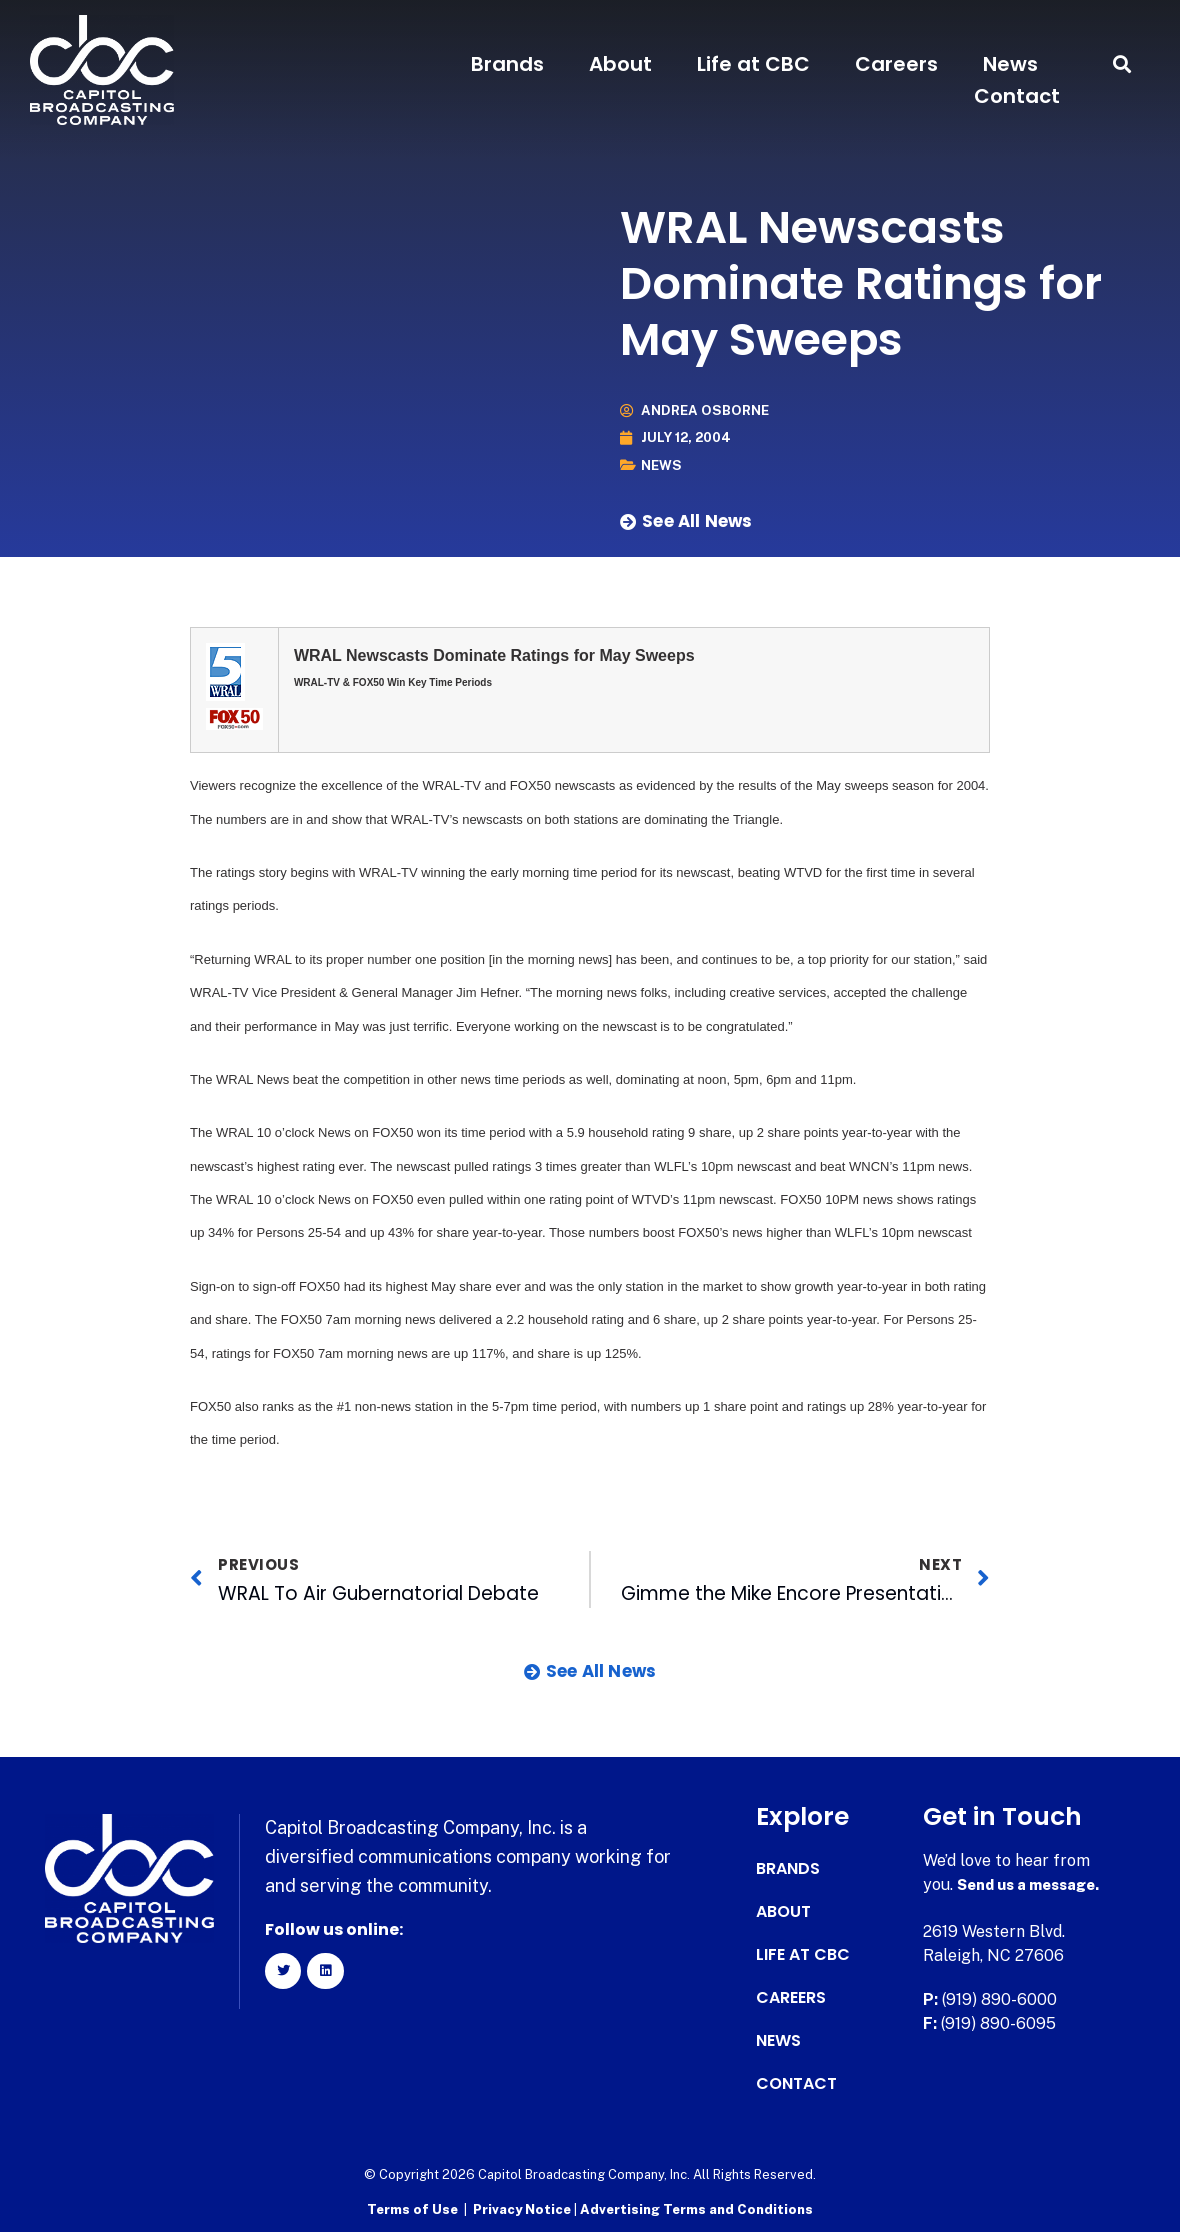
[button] (1122, 64)
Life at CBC (753, 64)
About (620, 64)
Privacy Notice (523, 2207)
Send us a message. (1034, 1884)
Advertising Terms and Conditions (696, 2207)
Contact (1017, 96)
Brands (507, 64)
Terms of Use (412, 2207)
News (1010, 64)
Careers (896, 64)
